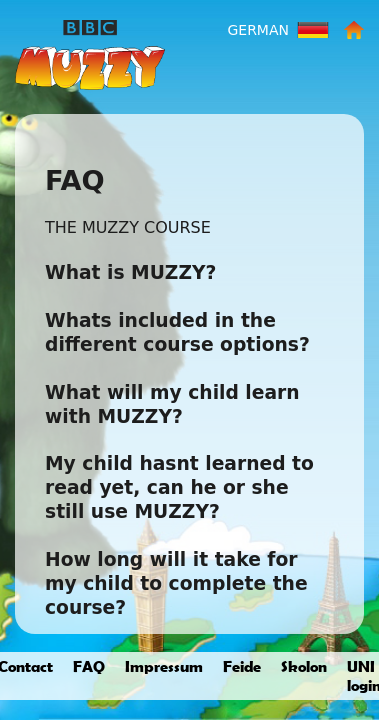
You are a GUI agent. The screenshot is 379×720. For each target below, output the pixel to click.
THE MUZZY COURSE (128, 227)
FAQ (89, 666)
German (258, 30)
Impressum (164, 666)
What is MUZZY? (130, 272)
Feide (242, 666)
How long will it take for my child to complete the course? (176, 583)
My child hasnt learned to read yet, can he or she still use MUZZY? (179, 487)
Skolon (304, 666)
